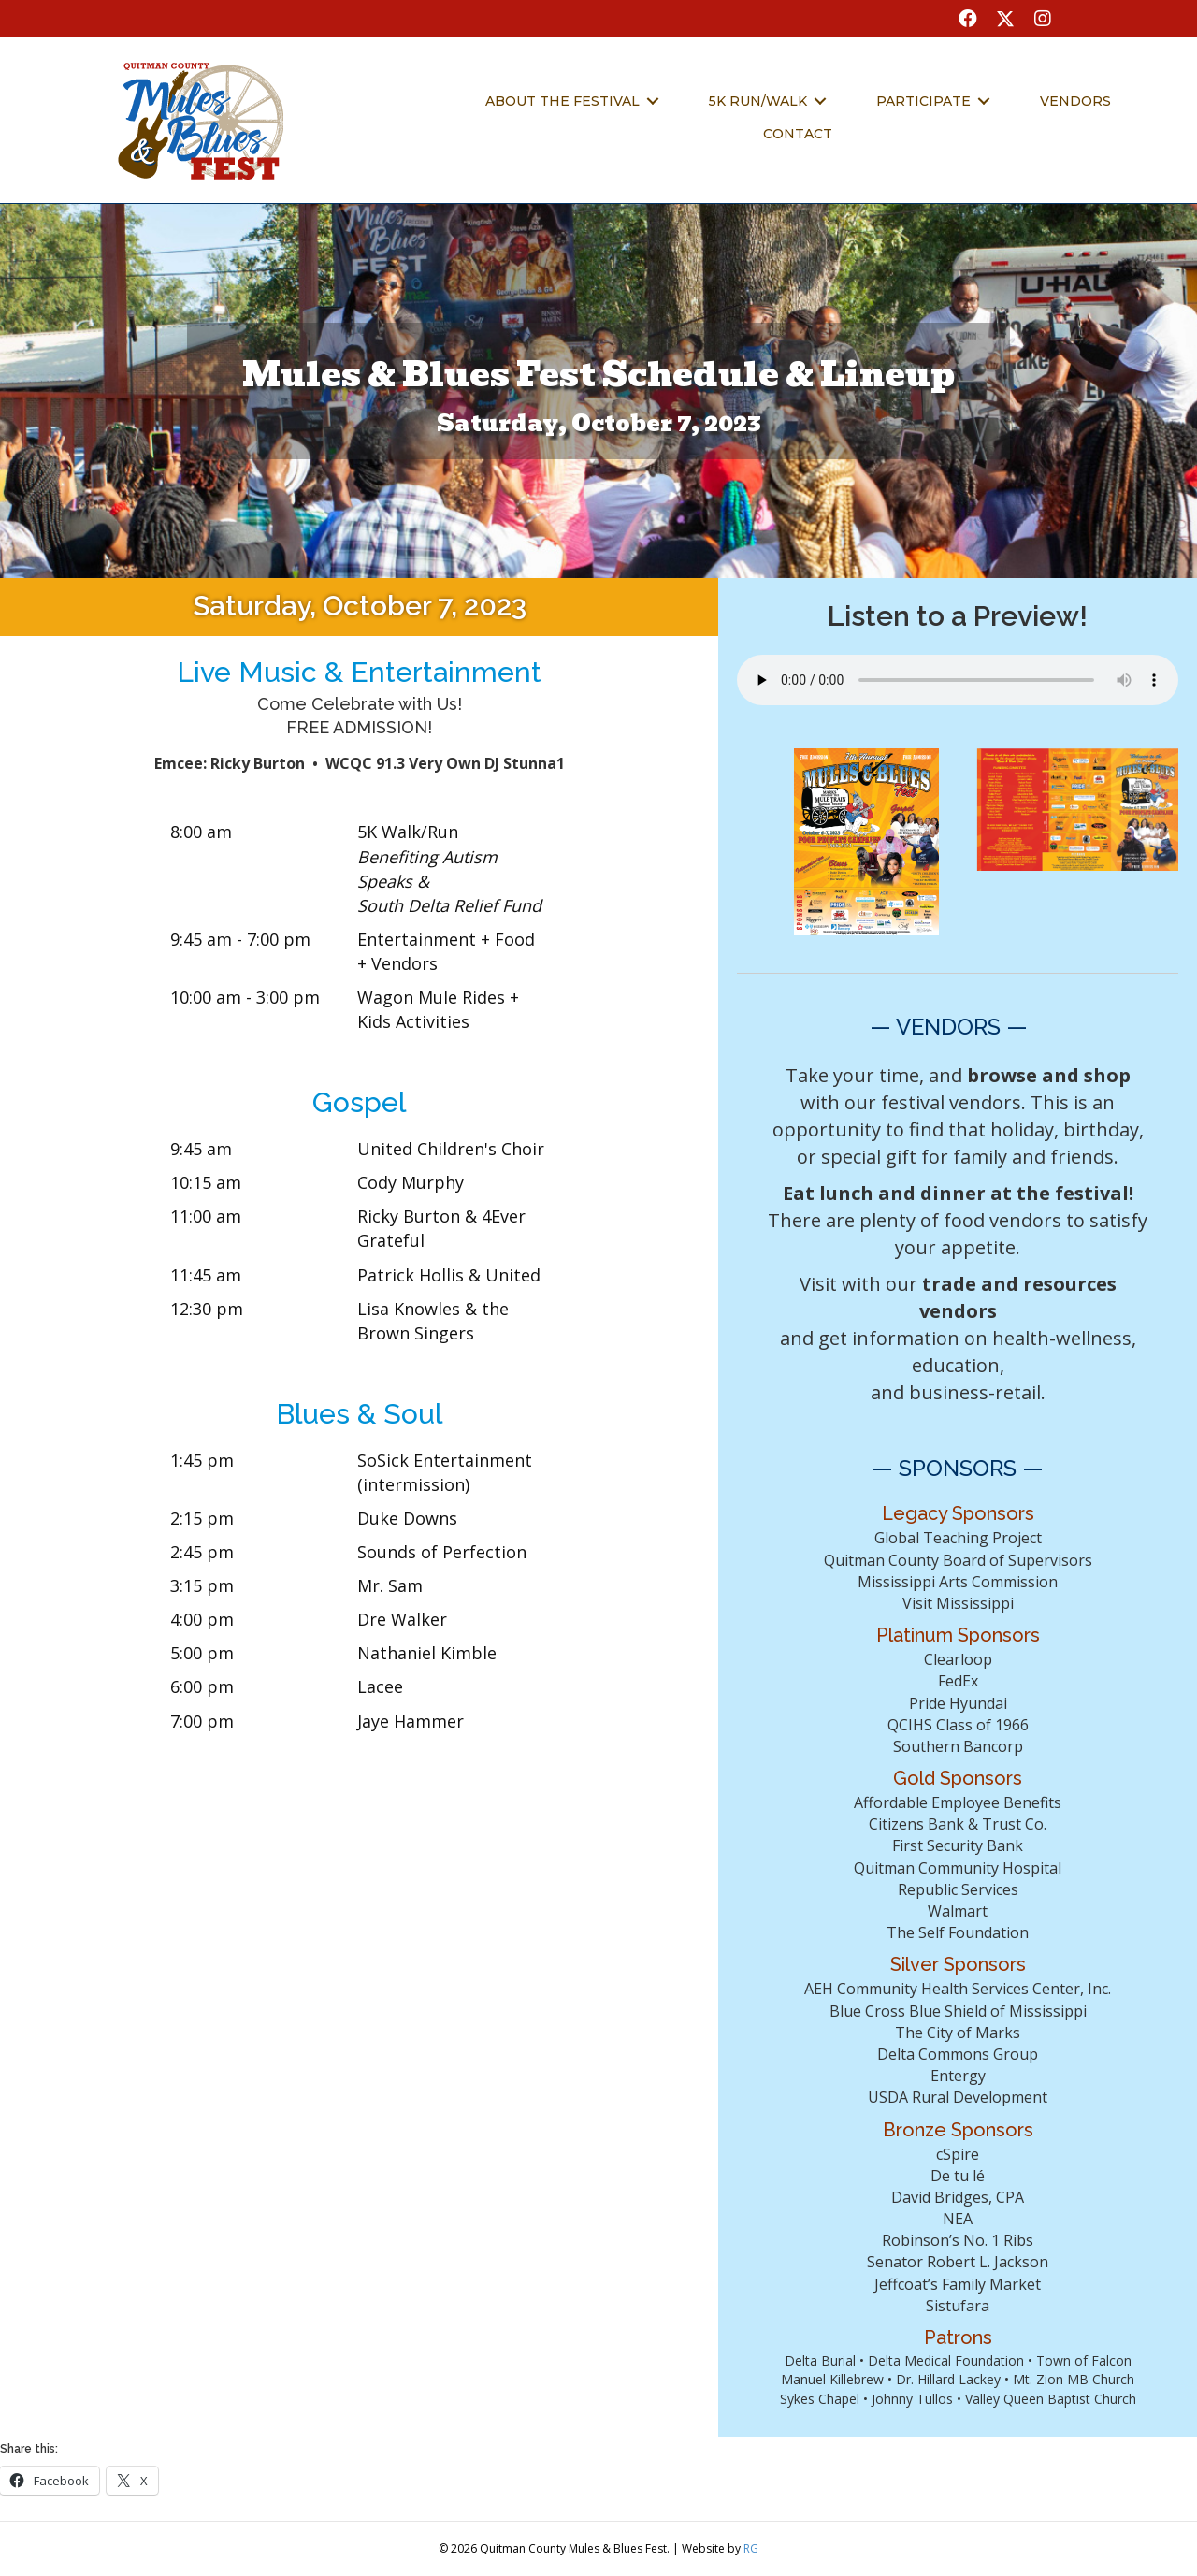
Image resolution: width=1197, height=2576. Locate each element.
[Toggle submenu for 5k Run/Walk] (820, 100)
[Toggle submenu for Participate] (984, 100)
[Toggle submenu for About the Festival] (653, 100)
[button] (968, 19)
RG (750, 2548)
